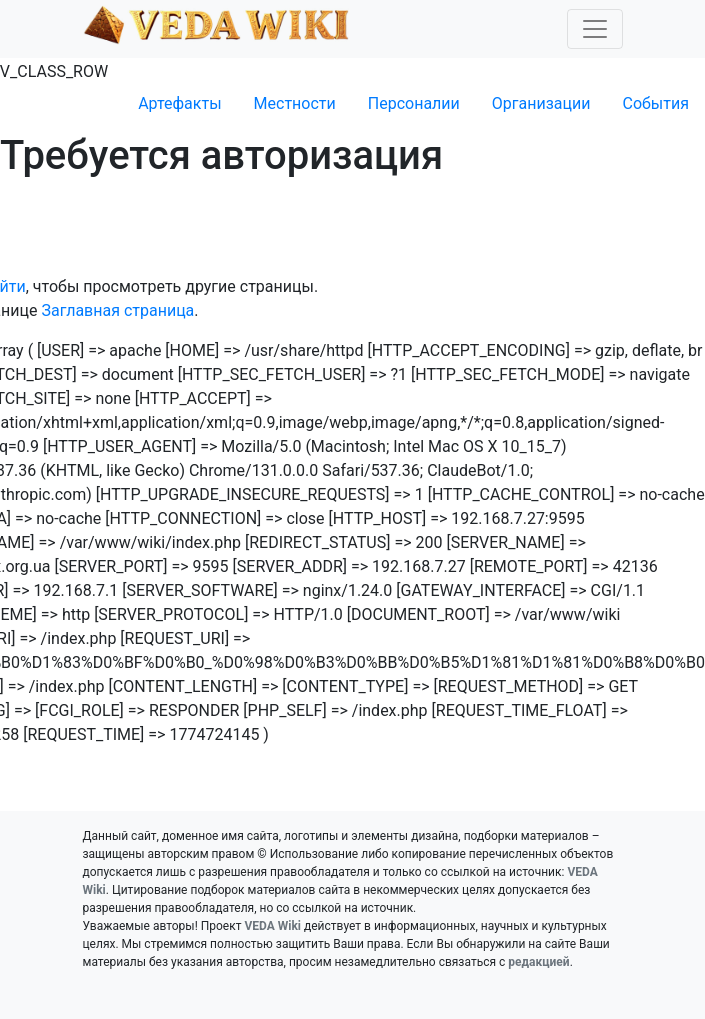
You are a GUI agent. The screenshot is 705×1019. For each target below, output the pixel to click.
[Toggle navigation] (595, 29)
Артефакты (179, 103)
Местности (295, 103)
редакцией (538, 962)
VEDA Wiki (272, 926)
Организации (541, 103)
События (655, 103)
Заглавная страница (118, 310)
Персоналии (414, 103)
